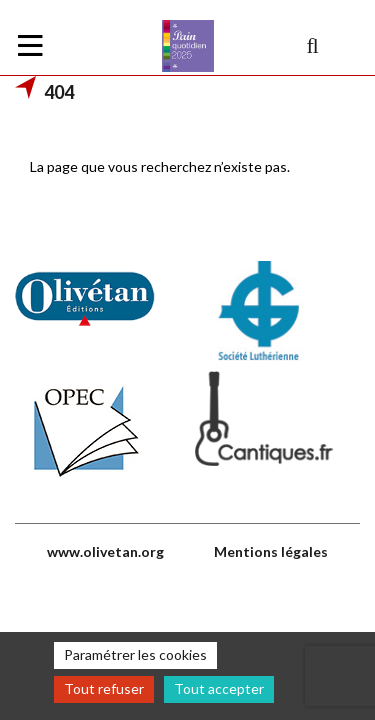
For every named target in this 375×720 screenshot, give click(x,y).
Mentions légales (271, 551)
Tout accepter (219, 688)
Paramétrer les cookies (135, 654)
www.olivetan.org (105, 551)
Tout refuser (104, 688)
